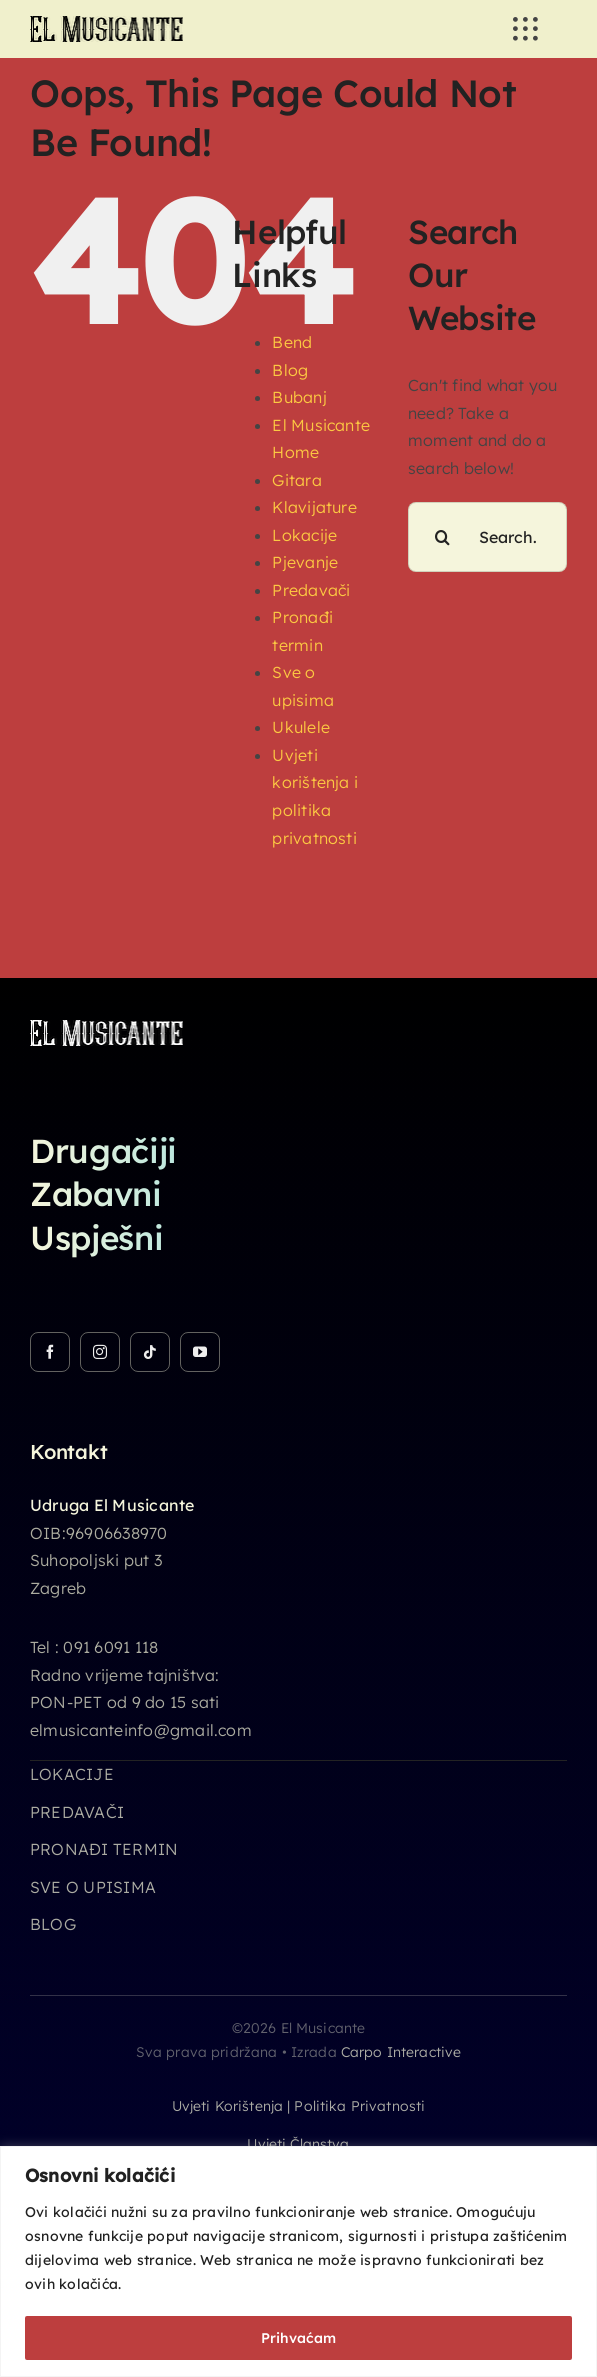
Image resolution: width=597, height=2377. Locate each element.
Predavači (311, 590)
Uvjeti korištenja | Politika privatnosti (299, 2106)
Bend (292, 342)
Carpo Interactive (401, 2052)
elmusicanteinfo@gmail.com (141, 1730)
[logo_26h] (106, 24)
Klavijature (314, 507)
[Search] (443, 537)
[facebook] (50, 1352)
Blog (290, 370)
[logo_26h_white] (106, 1028)
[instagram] (100, 1352)
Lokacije (304, 535)
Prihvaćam (298, 2338)
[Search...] (487, 537)
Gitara (296, 480)
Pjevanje (305, 562)
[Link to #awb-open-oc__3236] (525, 29)
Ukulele (301, 727)
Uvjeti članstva (298, 2144)
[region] (298, 2261)
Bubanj (299, 397)
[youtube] (200, 1352)
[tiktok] (150, 1352)
